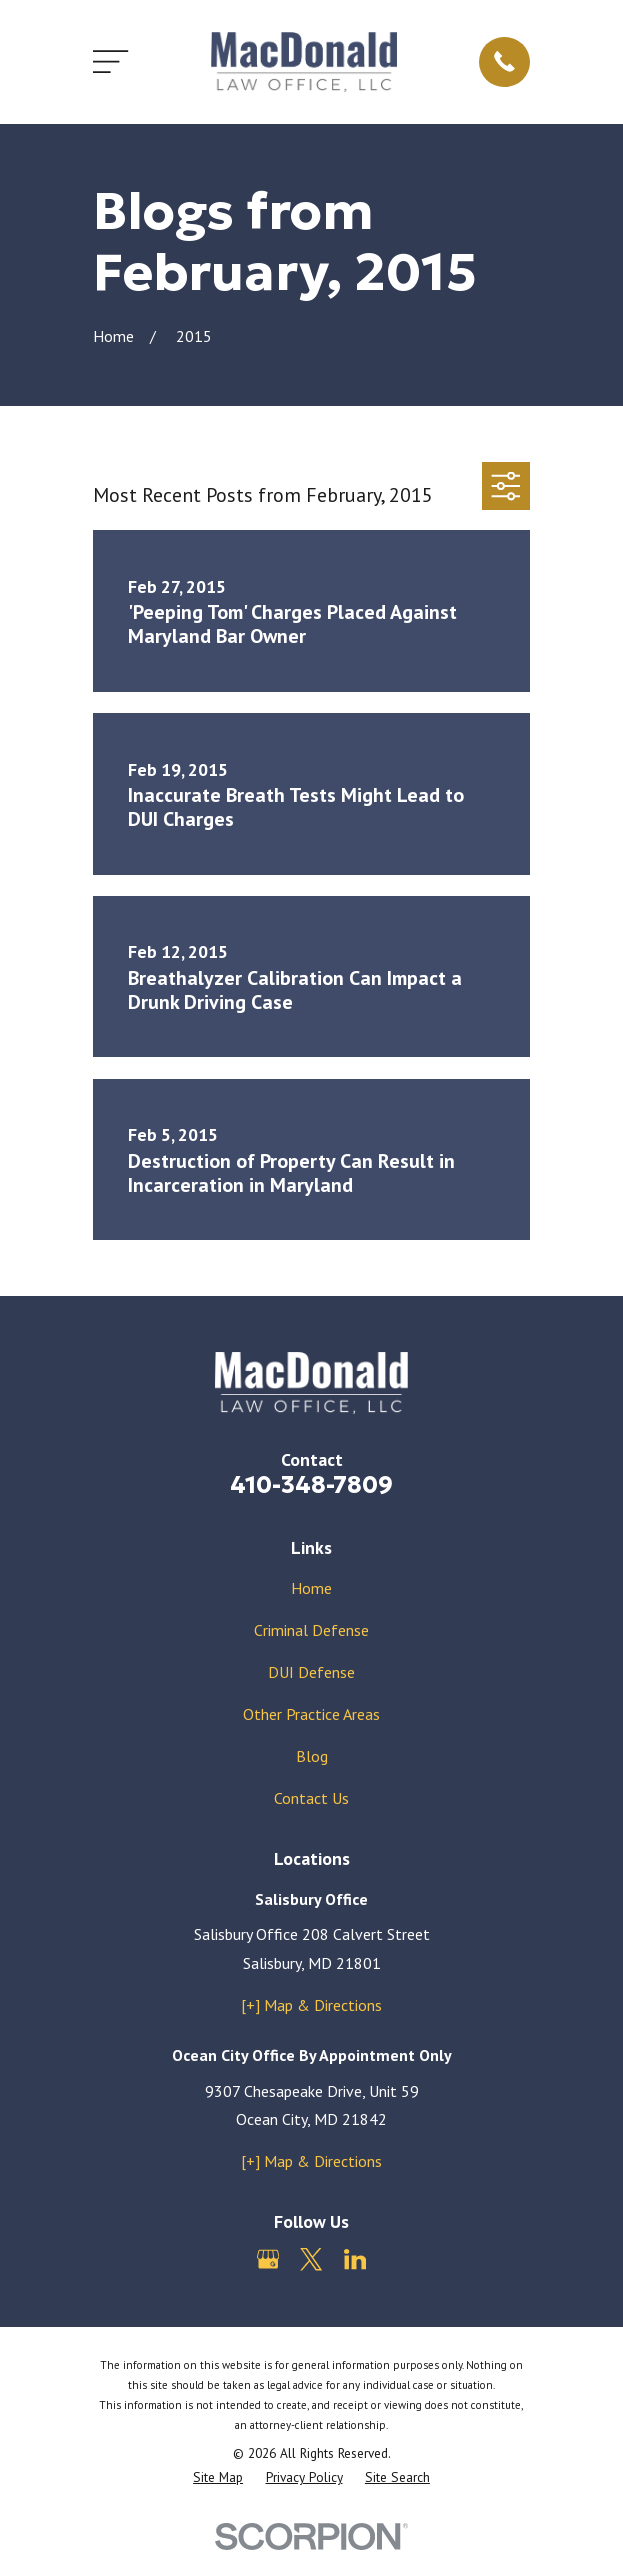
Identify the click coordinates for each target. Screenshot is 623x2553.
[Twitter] (311, 2259)
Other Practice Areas (311, 1714)
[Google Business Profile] (268, 2259)
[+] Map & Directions (311, 2005)
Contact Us (311, 1798)
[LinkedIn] (355, 2259)
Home (311, 1588)
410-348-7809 (311, 1485)
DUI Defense (311, 1672)
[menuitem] (218, 2478)
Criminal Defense (311, 1630)
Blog (312, 1756)
